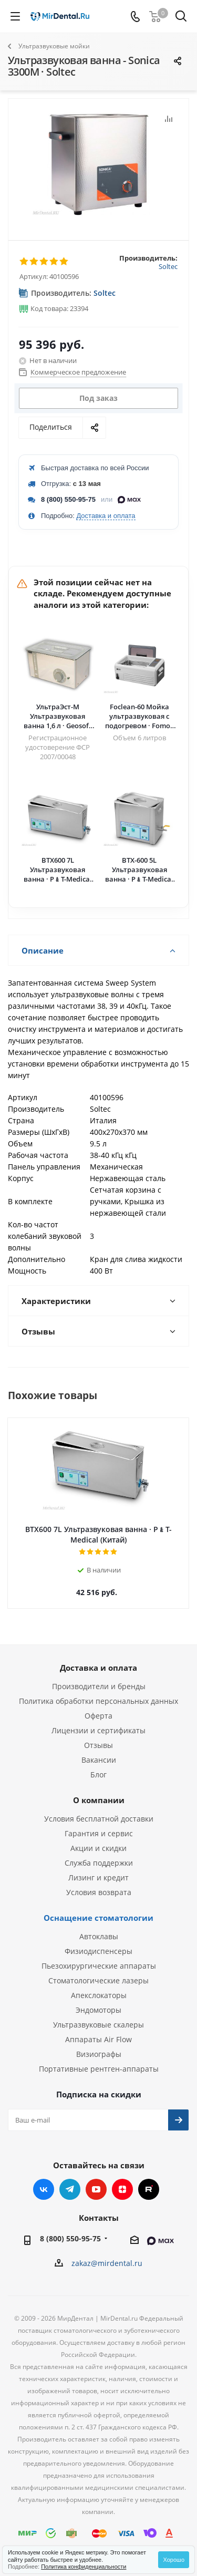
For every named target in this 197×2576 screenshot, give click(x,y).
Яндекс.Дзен (122, 2189)
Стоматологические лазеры (98, 1980)
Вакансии (98, 1760)
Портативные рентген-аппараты (99, 2069)
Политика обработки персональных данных (98, 1701)
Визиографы (98, 2054)
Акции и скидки (98, 1848)
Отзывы (98, 1745)
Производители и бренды (99, 1686)
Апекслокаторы (99, 1995)
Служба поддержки (99, 1863)
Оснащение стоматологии (98, 1917)
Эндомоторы (98, 2010)
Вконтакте (43, 2189)
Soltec (168, 266)
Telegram (69, 2189)
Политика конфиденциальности (83, 2566)
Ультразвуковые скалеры (98, 2025)
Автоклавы (98, 1936)
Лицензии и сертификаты (98, 1730)
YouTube (96, 2189)
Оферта (98, 1716)
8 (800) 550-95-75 (68, 499)
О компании (99, 1800)
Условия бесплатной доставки (98, 1819)
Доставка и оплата (105, 516)
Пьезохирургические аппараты (99, 1966)
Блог (98, 1775)
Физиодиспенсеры (98, 1951)
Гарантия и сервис (99, 1833)
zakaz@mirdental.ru (106, 2263)
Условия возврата (98, 1892)
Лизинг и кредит (98, 1877)
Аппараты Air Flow (98, 2039)
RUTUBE (148, 2189)
